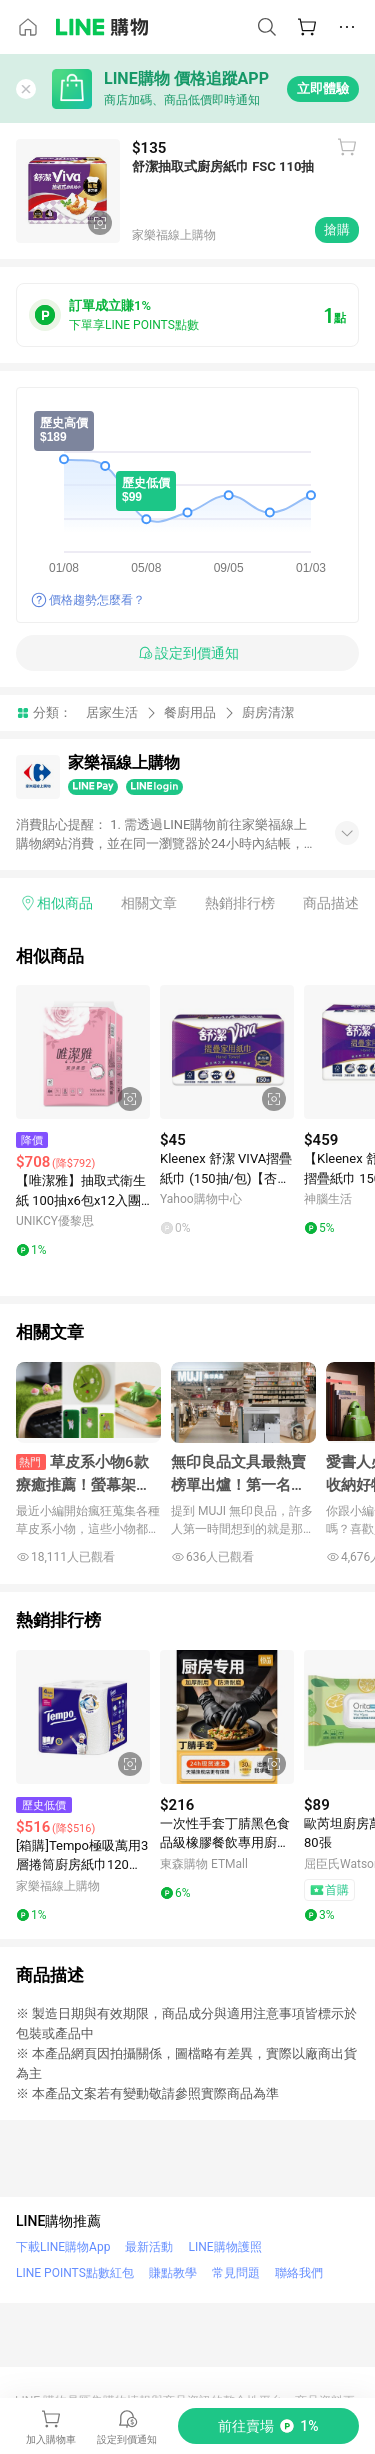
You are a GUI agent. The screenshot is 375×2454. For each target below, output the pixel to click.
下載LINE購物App (63, 2247)
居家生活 (112, 712)
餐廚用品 (190, 712)
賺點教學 (173, 2273)
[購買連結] (268, 2426)
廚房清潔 (268, 712)
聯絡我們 (299, 2273)
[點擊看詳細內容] (83, 1052)
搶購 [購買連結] (337, 229)
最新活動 (149, 2247)
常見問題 (236, 2273)
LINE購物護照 (224, 2247)
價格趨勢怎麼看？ (97, 600)
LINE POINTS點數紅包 (75, 2273)
